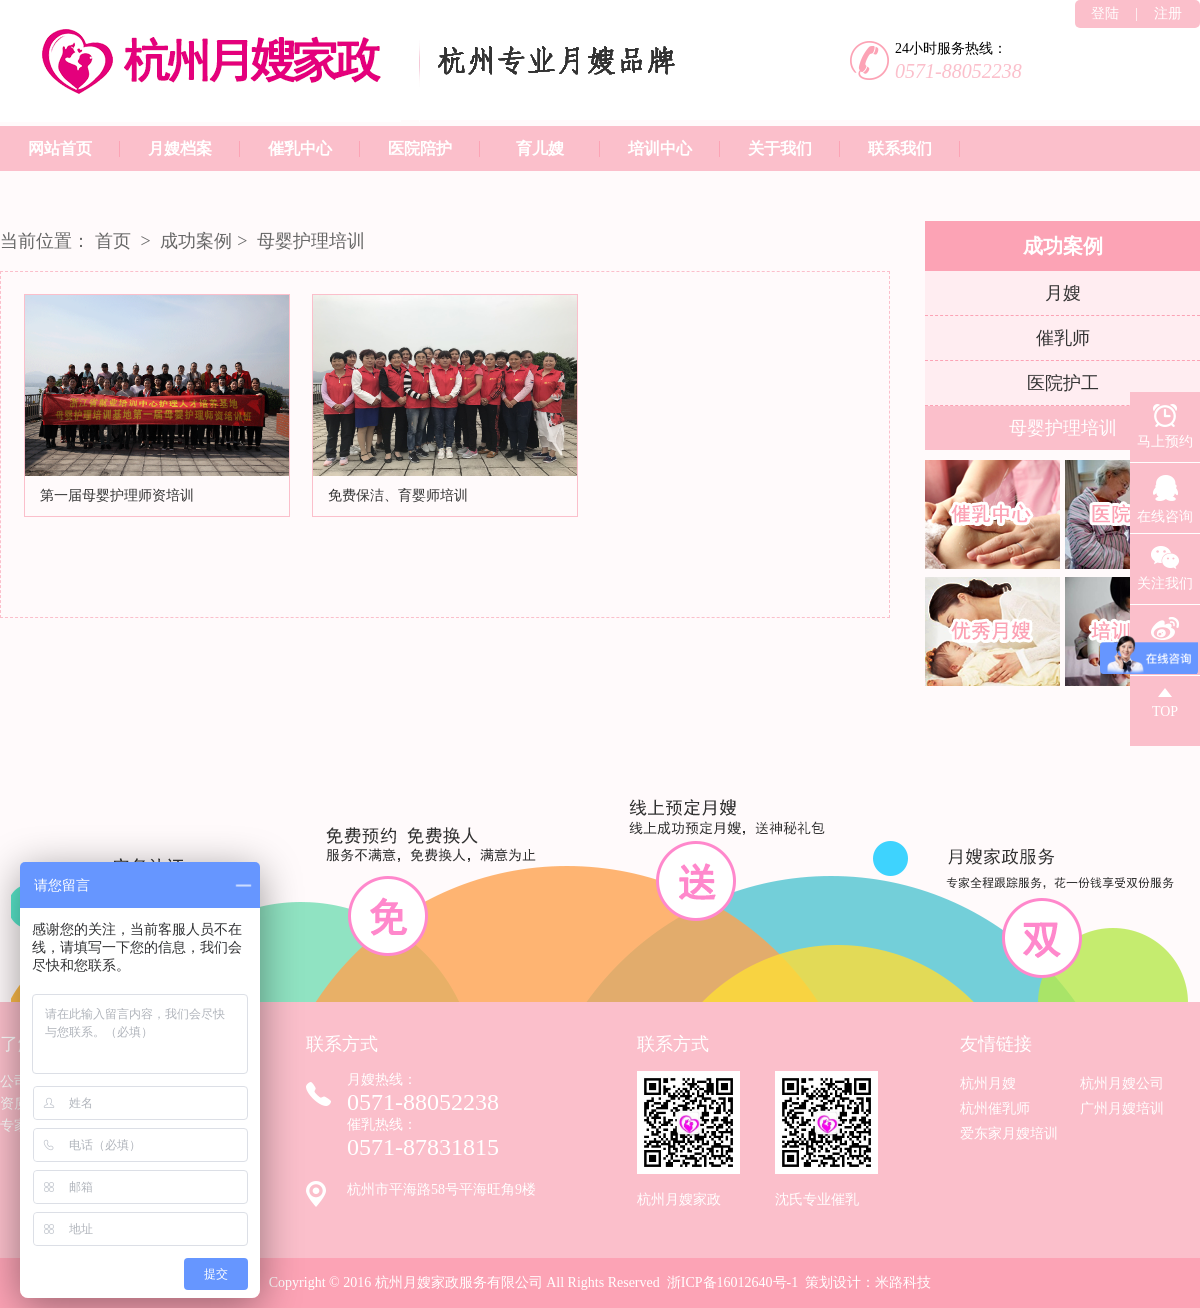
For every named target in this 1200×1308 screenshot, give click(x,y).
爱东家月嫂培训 (1009, 1133)
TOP (1165, 697)
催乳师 (1063, 338)
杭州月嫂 (988, 1083)
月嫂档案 (180, 148)
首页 (113, 241)
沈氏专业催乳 (826, 1139)
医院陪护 (420, 148)
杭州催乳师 (995, 1108)
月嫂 (1063, 293)
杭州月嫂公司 (1122, 1083)
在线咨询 (1165, 493)
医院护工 (1063, 383)
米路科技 (903, 1282)
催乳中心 (300, 148)
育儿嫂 (540, 148)
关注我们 (1165, 562)
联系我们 (900, 148)
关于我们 (780, 148)
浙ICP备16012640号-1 (732, 1282)
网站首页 (60, 148)
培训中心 (660, 148)
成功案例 (194, 241)
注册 (1168, 13)
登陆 (1105, 13)
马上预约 (1165, 420)
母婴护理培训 (311, 241)
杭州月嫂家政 (688, 1139)
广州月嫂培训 (1122, 1108)
